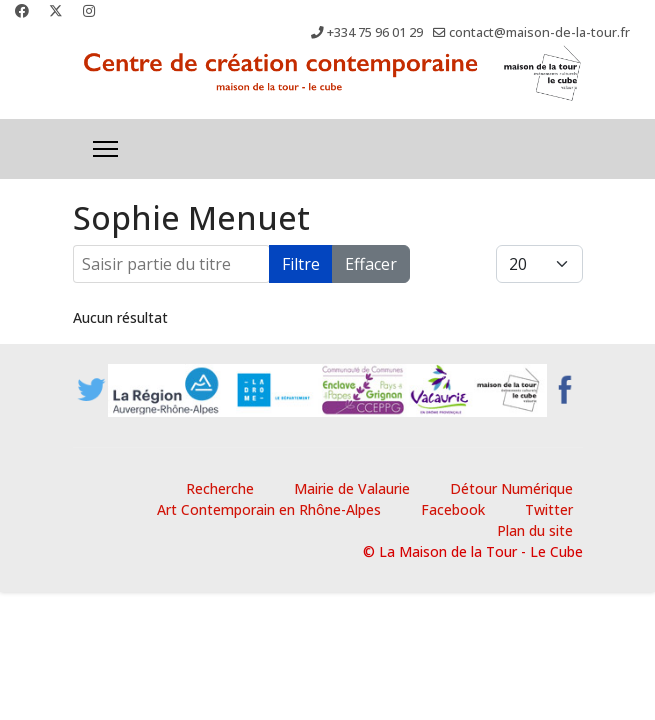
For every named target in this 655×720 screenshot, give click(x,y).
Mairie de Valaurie (352, 488)
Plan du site (535, 530)
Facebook (453, 509)
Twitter (549, 509)
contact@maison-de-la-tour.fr (539, 32)
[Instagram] (89, 10)
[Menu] (105, 149)
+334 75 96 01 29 (375, 32)
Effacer (371, 264)
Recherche (220, 488)
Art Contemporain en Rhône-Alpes (269, 509)
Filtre (301, 264)
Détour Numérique (511, 488)
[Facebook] (22, 10)
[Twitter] (56, 10)
